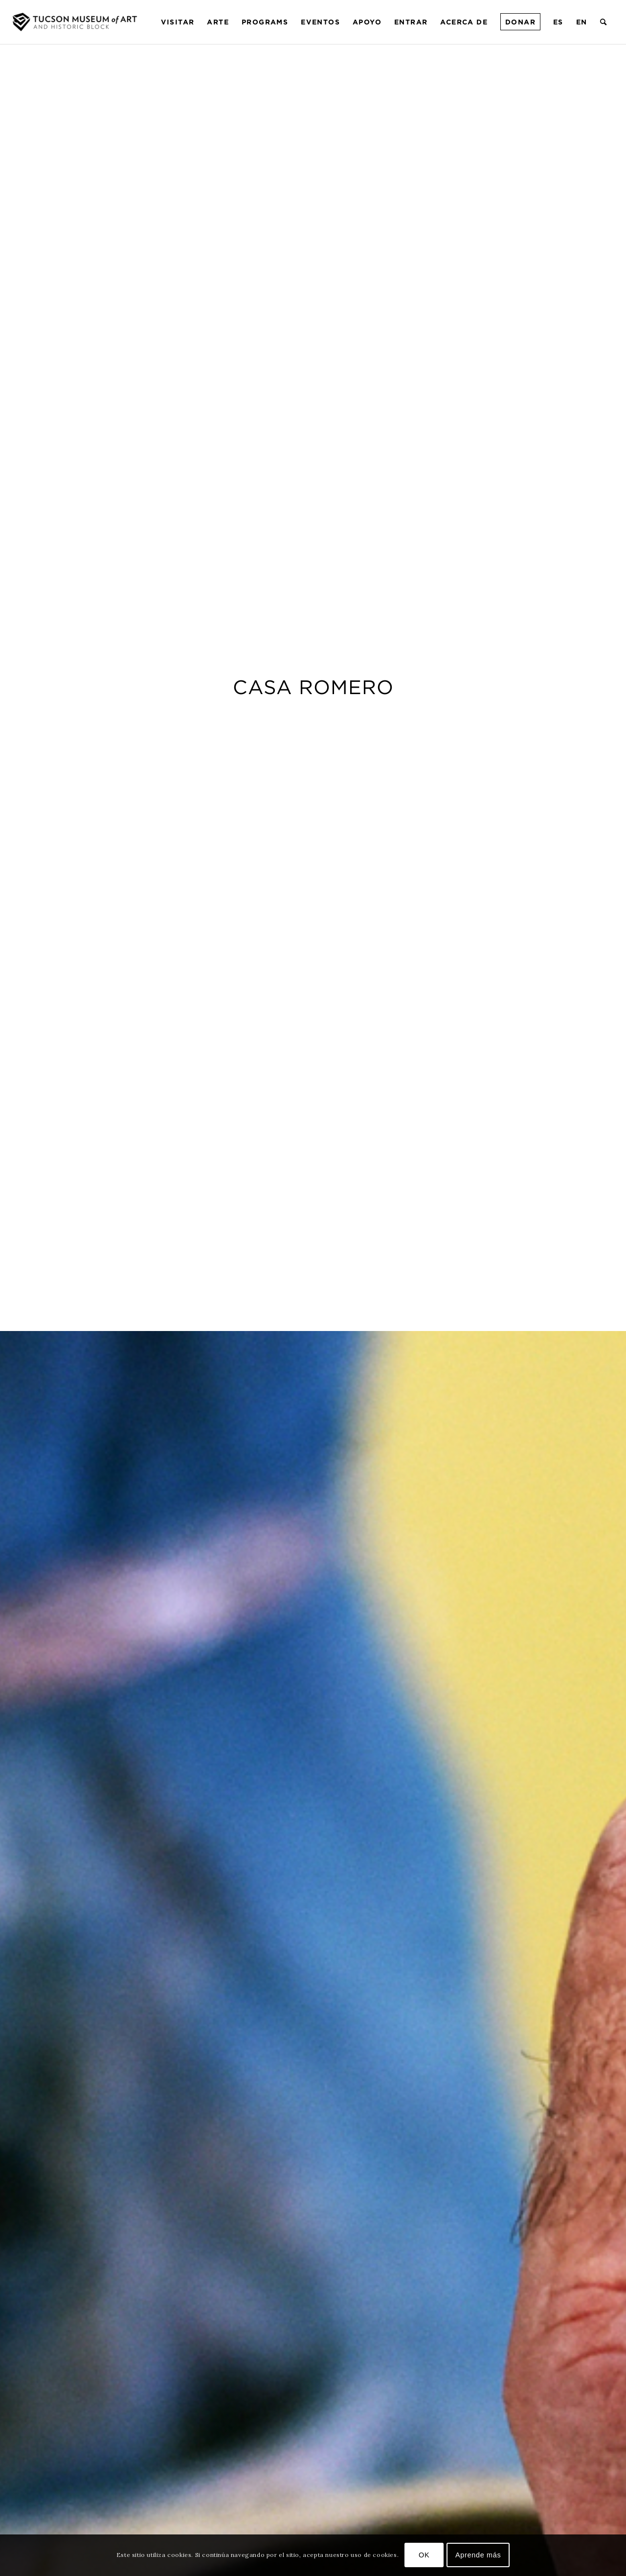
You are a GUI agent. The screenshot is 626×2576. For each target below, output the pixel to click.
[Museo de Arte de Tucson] (76, 22)
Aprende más (478, 2555)
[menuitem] (178, 22)
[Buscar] (604, 22)
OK (424, 2555)
